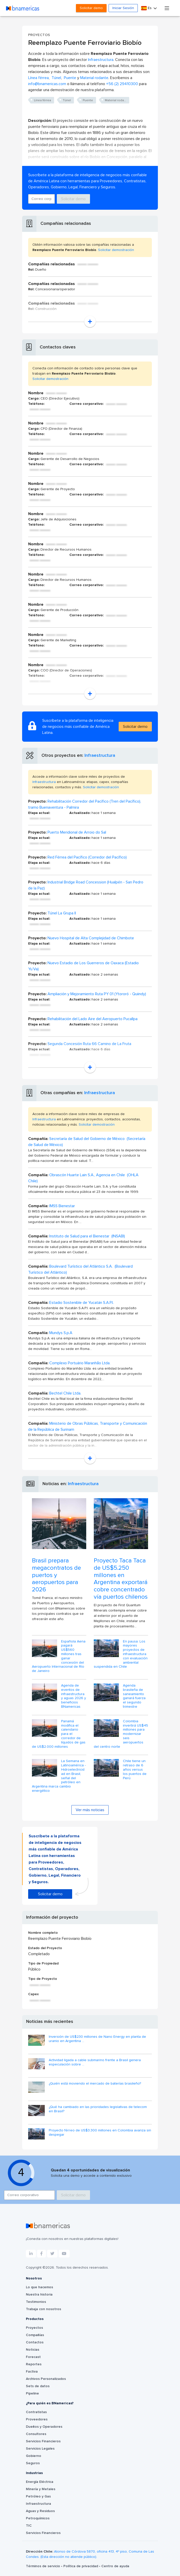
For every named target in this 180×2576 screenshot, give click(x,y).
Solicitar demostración (116, 250)
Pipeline (32, 2393)
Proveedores (37, 2419)
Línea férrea (38, 78)
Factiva (32, 2371)
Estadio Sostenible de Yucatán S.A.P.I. (81, 1303)
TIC (29, 2525)
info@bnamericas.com (47, 84)
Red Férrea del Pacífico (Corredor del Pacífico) (87, 857)
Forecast (33, 2357)
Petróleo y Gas (38, 2496)
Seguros (33, 2463)
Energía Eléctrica (39, 2482)
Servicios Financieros (43, 2441)
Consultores (36, 2434)
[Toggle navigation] (167, 8)
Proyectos (34, 2328)
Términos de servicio (43, 2566)
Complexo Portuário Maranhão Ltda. (79, 1363)
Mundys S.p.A (60, 1333)
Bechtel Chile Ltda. (65, 1393)
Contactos (34, 2342)
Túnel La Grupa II (62, 913)
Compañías (35, 2335)
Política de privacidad (81, 2566)
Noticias (32, 2349)
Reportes (33, 2364)
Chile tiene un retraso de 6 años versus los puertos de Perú (135, 1769)
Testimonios (36, 2302)
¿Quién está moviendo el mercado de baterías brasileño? (95, 2083)
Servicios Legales (40, 2448)
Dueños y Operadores (44, 2426)
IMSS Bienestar (62, 1206)
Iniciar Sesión (123, 8)
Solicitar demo (91, 8)
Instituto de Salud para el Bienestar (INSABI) (87, 1236)
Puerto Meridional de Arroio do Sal (77, 832)
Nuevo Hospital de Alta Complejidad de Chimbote (91, 938)
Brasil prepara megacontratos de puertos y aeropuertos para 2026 (56, 1575)
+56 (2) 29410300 (122, 84)
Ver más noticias (90, 1810)
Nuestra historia (39, 2294)
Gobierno (33, 2456)
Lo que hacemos (39, 2287)
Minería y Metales (40, 2489)
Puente (70, 78)
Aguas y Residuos (40, 2511)
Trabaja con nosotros (43, 2309)
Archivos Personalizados (46, 2379)
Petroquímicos (38, 2518)
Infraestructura (100, 60)
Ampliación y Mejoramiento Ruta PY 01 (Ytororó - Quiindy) (97, 994)
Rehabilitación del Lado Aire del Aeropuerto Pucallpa (93, 1019)
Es (147, 8)
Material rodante (94, 78)
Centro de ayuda (115, 2566)
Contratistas (36, 2412)
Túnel (56, 78)
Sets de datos (38, 2386)
